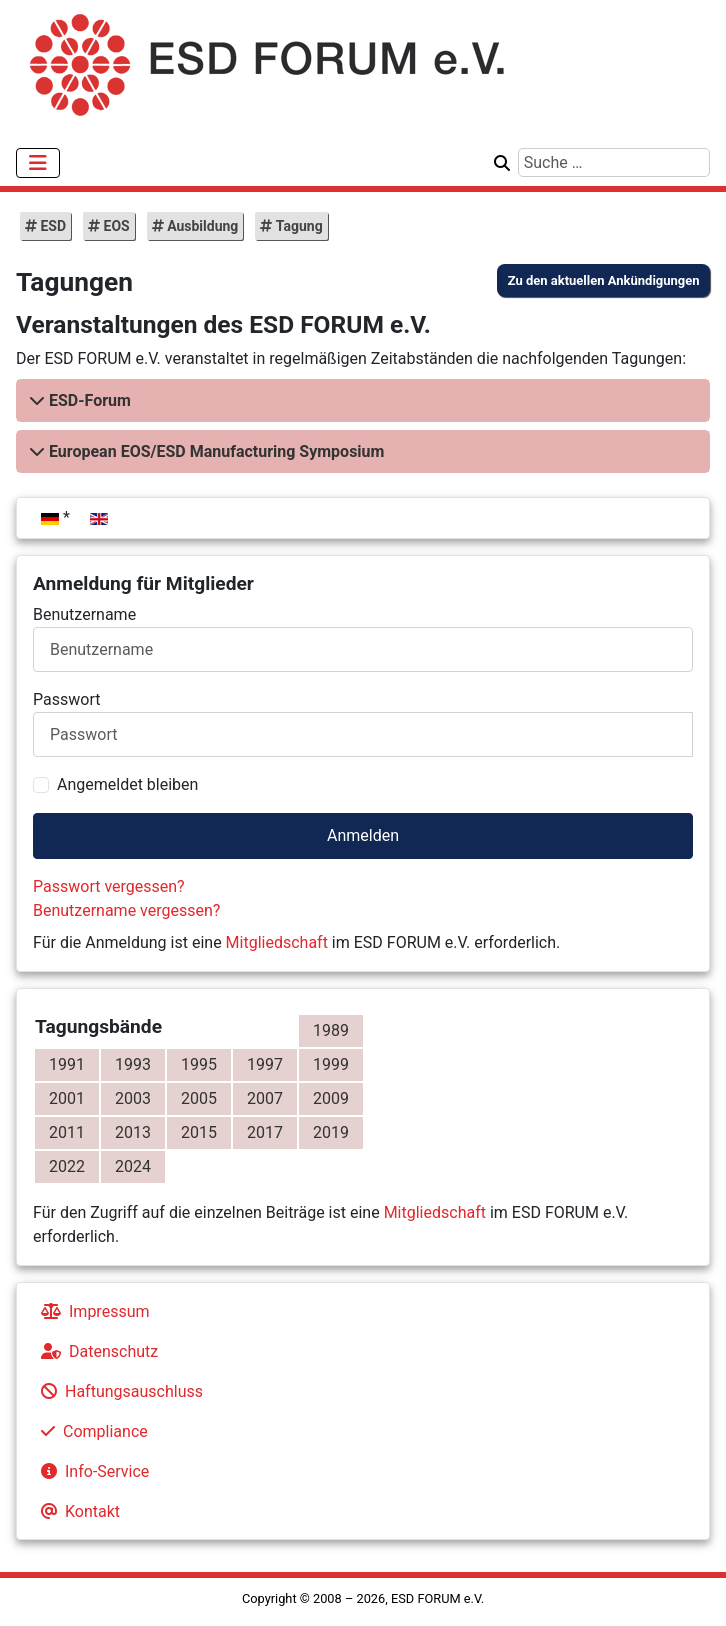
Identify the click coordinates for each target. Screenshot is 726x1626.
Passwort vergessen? (109, 886)
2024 (133, 1166)
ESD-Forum (90, 400)
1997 (265, 1064)
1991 (67, 1064)
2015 (199, 1132)
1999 (331, 1064)
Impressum (91, 1311)
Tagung (297, 226)
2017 (265, 1132)
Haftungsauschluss (118, 1391)
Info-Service (91, 1471)
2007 (265, 1098)
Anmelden (363, 835)
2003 (133, 1098)
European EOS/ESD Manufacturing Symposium (216, 451)
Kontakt (76, 1511)
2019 (331, 1132)
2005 (199, 1098)
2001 (67, 1098)
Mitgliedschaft (277, 942)
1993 (133, 1064)
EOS (115, 226)
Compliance (90, 1431)
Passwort (66, 699)
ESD (51, 226)
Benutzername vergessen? (126, 910)
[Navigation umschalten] (38, 163)
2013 (133, 1132)
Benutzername (84, 614)
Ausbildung (201, 226)
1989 (331, 1030)
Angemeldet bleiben (127, 784)
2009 (331, 1098)
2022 (67, 1166)
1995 (199, 1064)
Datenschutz (95, 1351)
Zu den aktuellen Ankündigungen (604, 280)
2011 (67, 1132)
